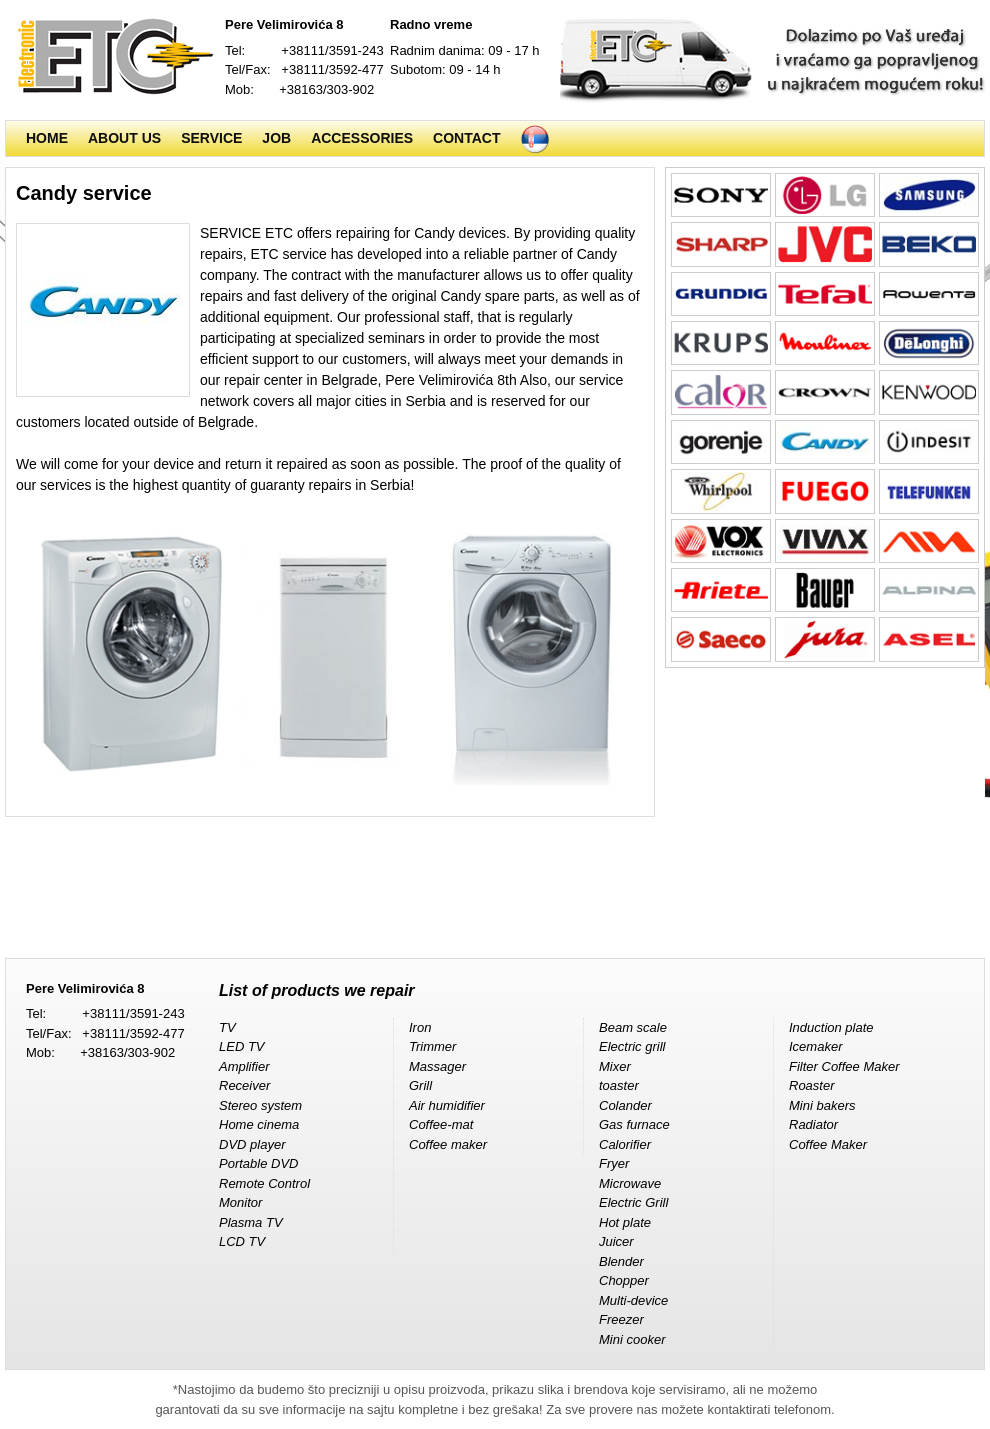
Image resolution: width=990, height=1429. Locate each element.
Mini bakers (822, 1105)
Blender (621, 1261)
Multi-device (633, 1300)
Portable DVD (258, 1163)
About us (124, 138)
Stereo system (260, 1105)
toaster (619, 1085)
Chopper (624, 1280)
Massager (437, 1066)
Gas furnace (634, 1124)
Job (276, 138)
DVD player (252, 1144)
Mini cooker (632, 1339)
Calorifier (625, 1144)
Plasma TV (251, 1222)
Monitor (240, 1202)
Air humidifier (447, 1105)
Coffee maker (448, 1144)
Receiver (244, 1085)
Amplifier (244, 1066)
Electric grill (632, 1046)
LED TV (242, 1046)
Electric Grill (633, 1202)
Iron (420, 1027)
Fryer (614, 1163)
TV (227, 1027)
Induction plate (831, 1027)
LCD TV (242, 1241)
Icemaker (815, 1046)
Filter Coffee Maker (844, 1066)
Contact (466, 138)
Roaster (812, 1085)
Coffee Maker (828, 1144)
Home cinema (259, 1124)
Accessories (362, 138)
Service (211, 138)
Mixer (615, 1066)
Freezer (621, 1319)
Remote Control (264, 1183)
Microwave (630, 1183)
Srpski (535, 139)
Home (47, 138)
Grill (420, 1085)
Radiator (813, 1124)
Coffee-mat (441, 1124)
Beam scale (633, 1027)
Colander (625, 1105)
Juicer (616, 1241)
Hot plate (625, 1222)
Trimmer (432, 1046)
